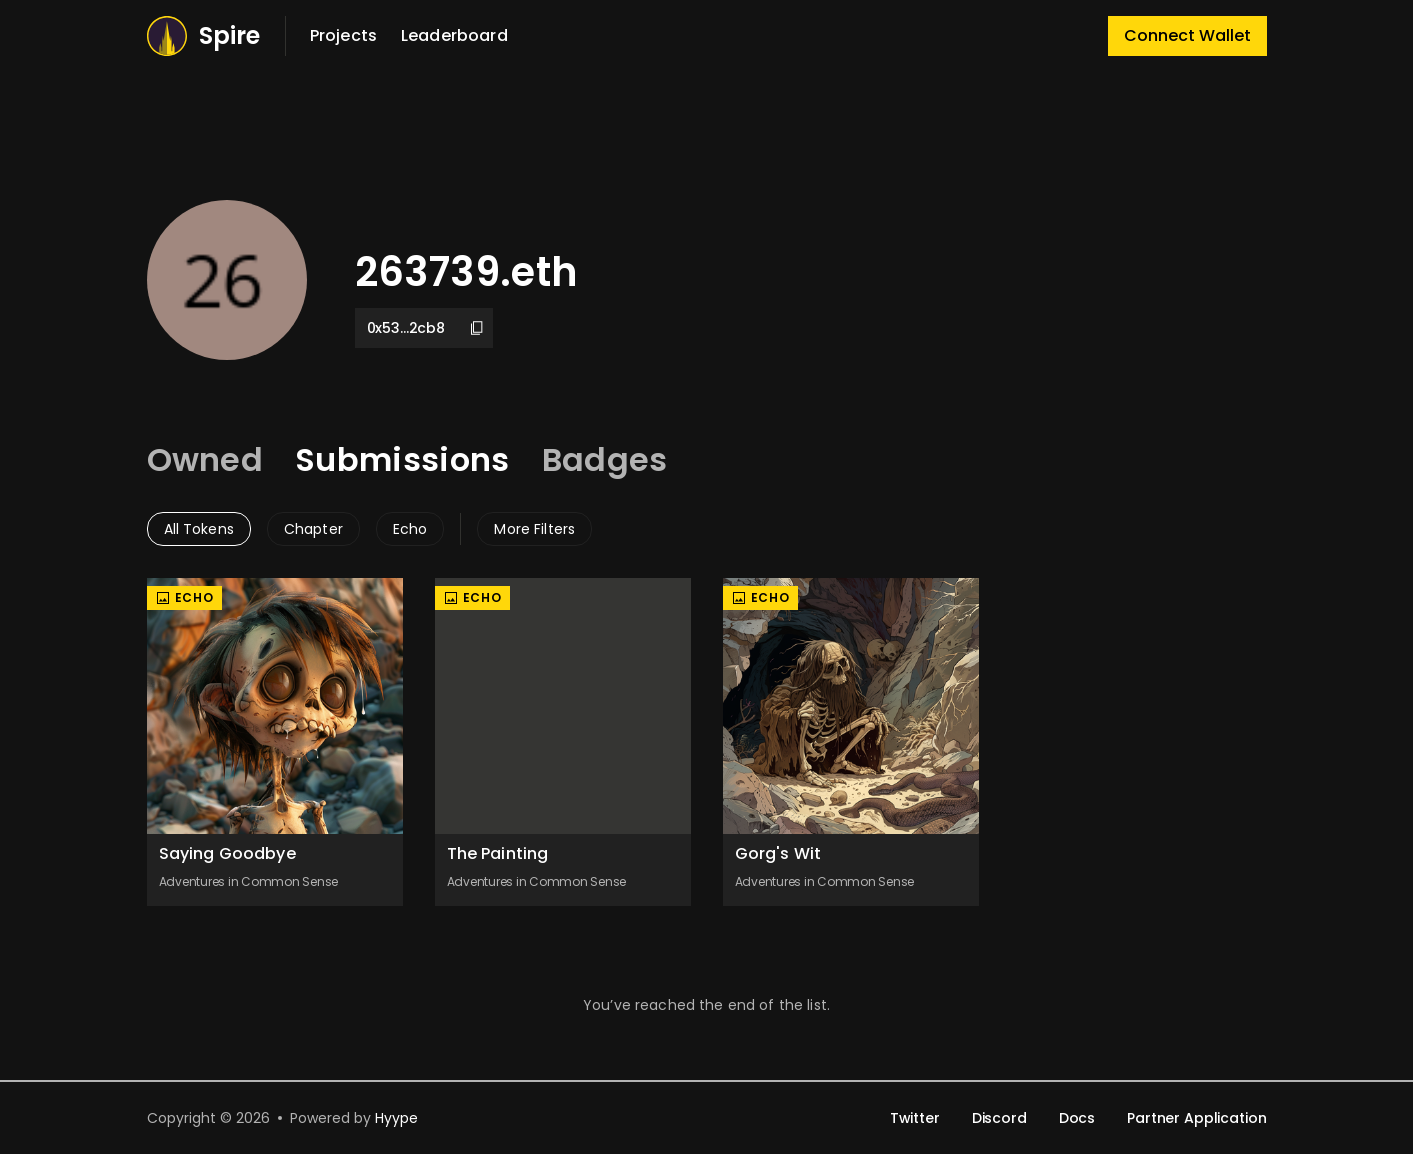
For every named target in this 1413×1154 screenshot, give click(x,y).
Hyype (396, 1118)
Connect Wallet (1187, 35)
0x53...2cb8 (426, 328)
